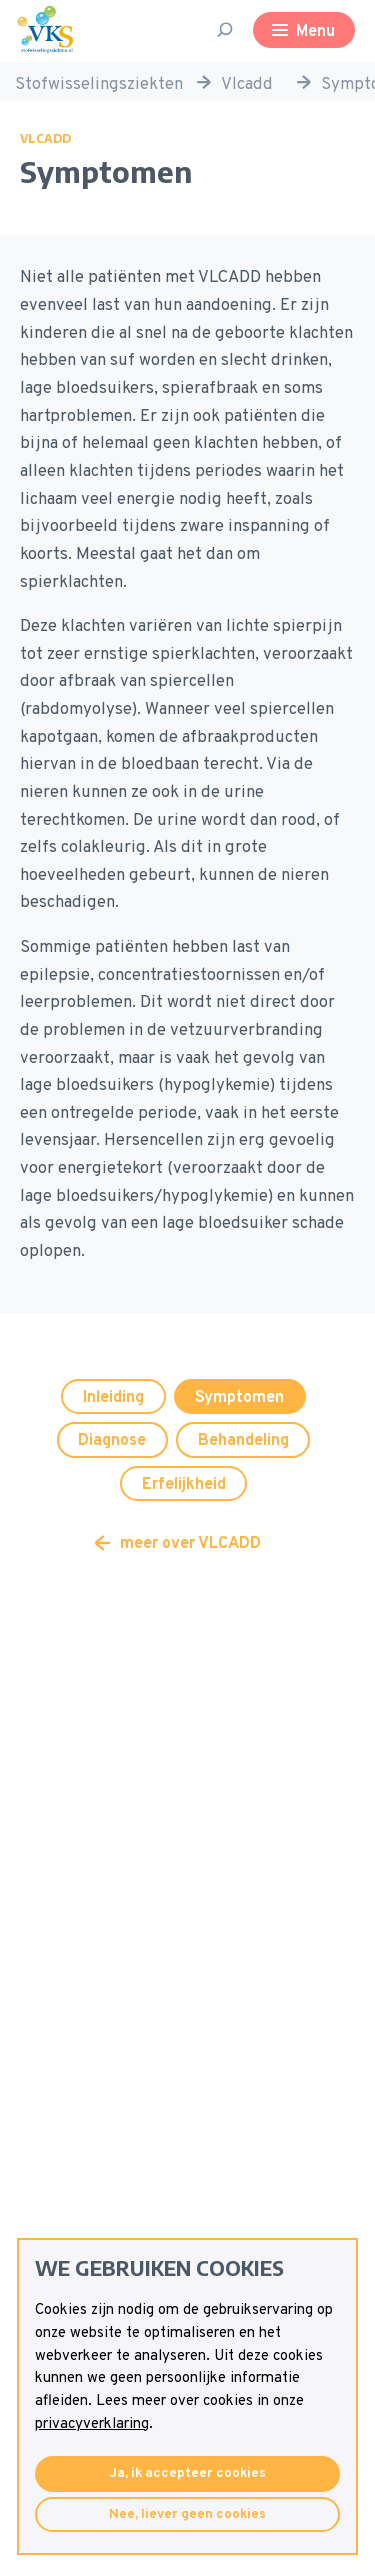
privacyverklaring (92, 2424)
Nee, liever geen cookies (187, 2514)
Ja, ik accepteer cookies (187, 2473)
